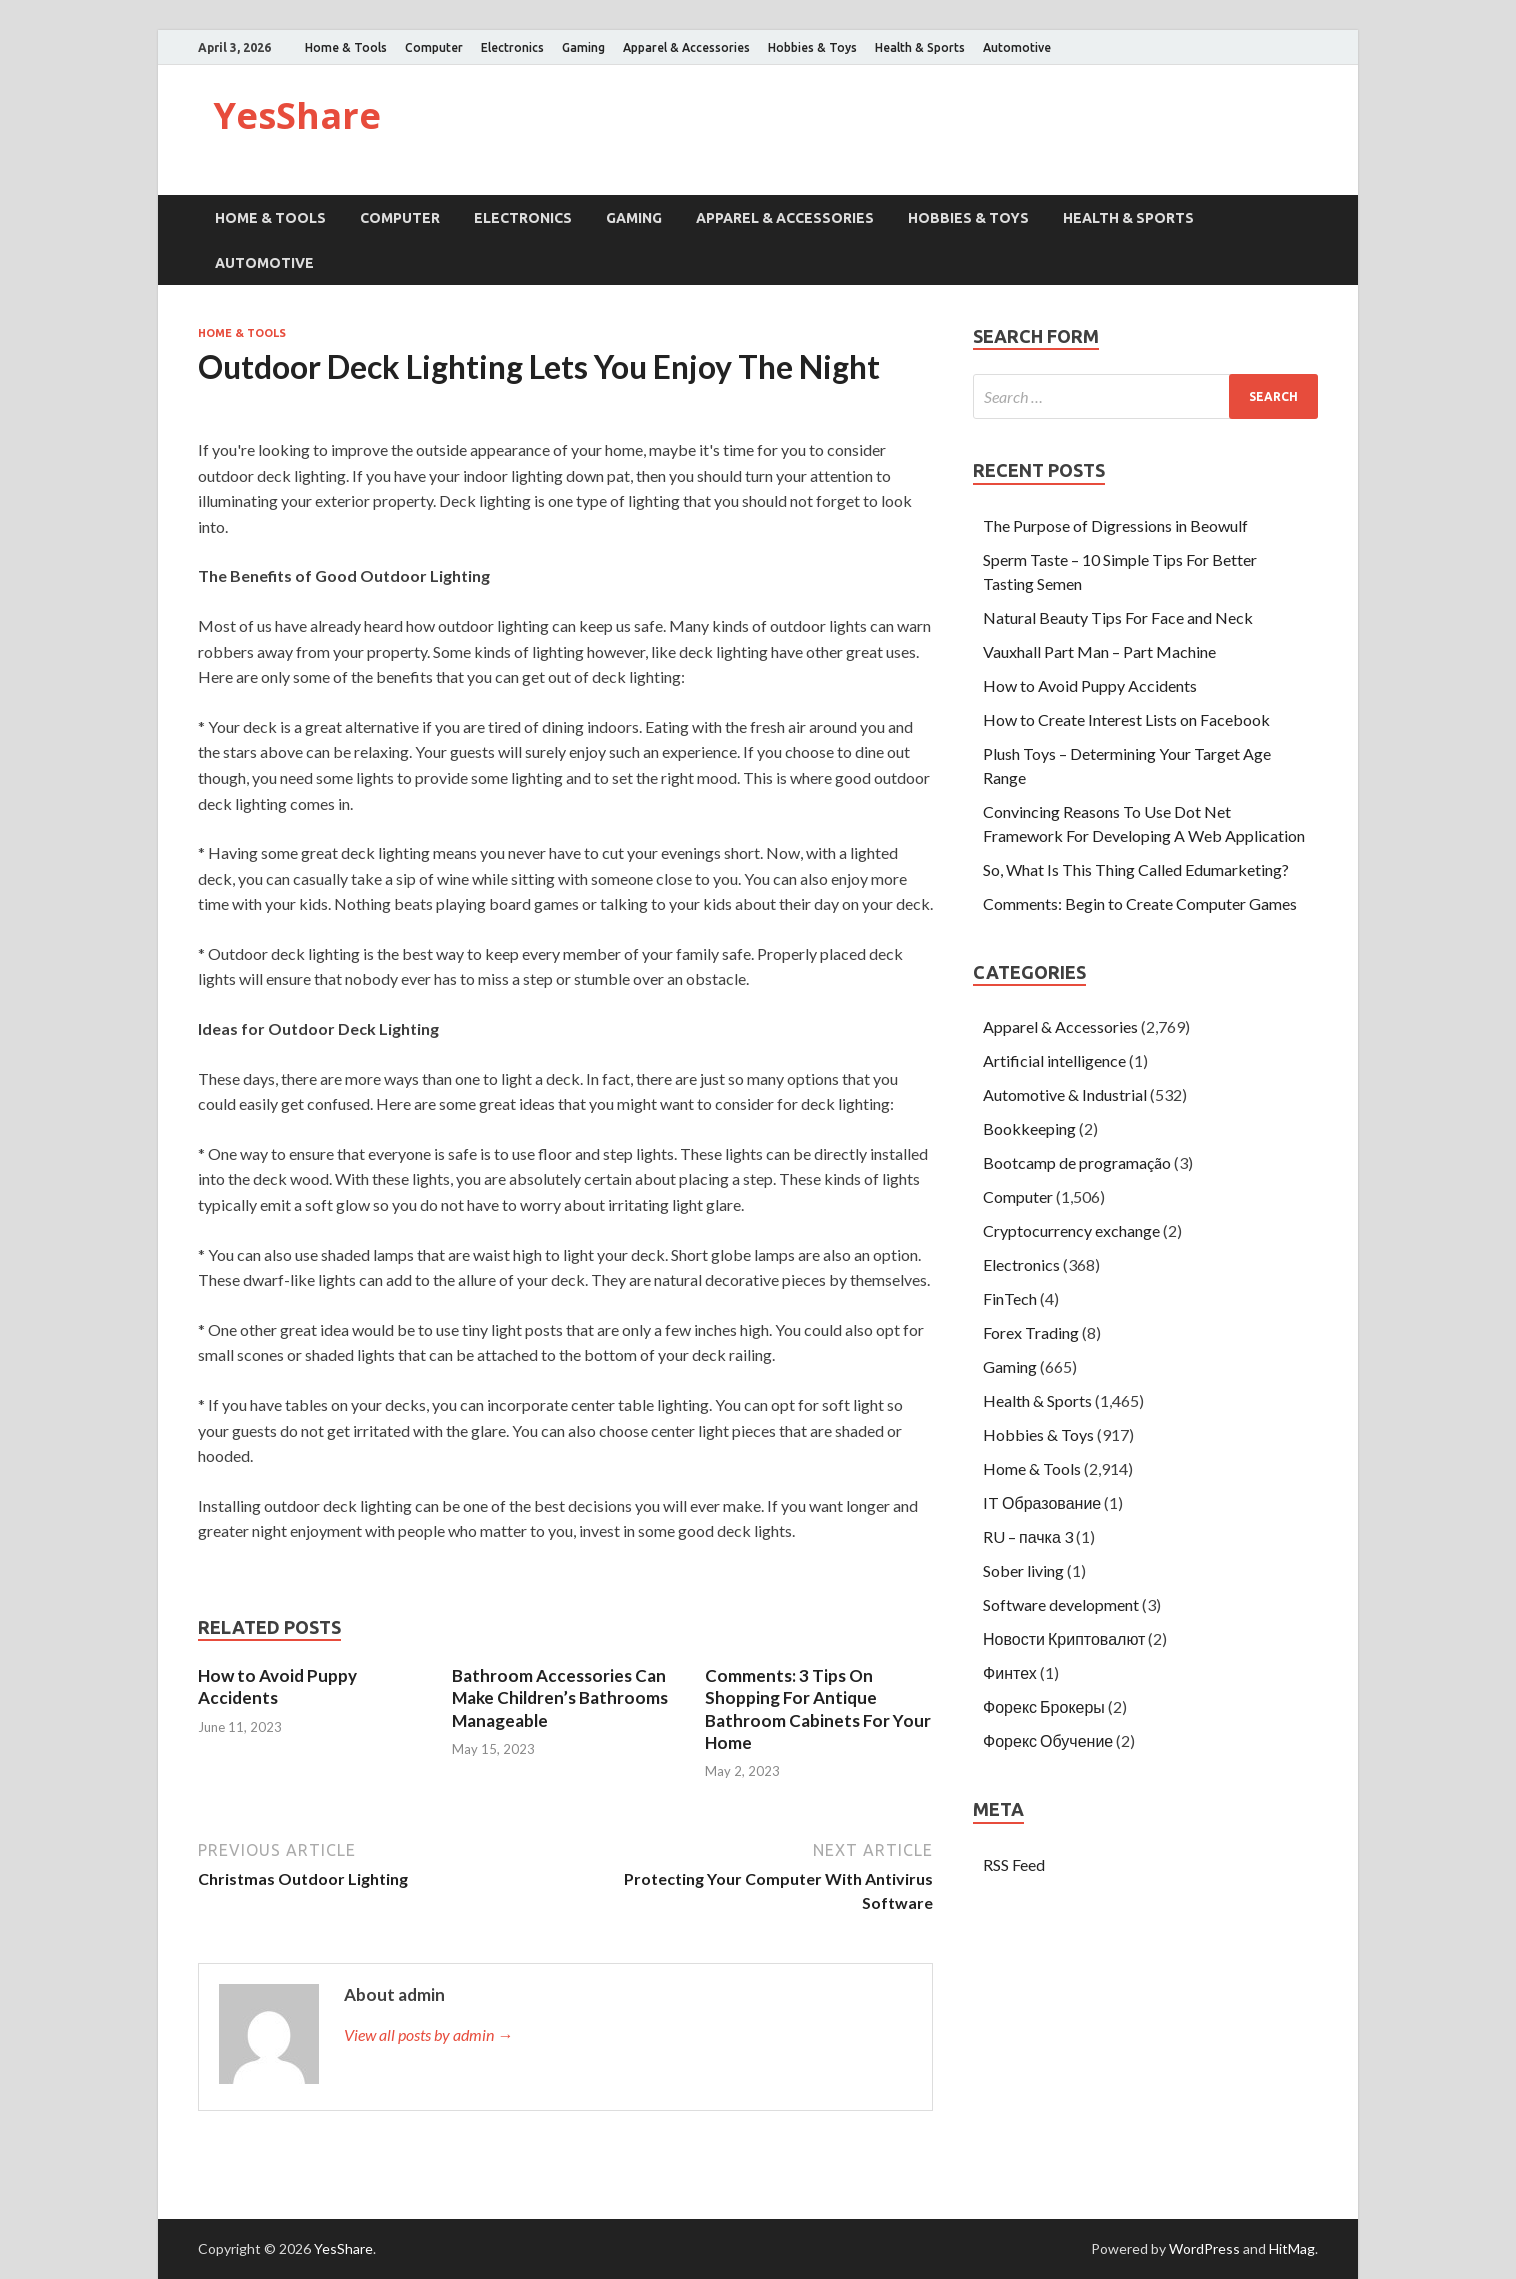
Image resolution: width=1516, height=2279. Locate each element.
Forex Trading (1031, 1332)
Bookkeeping (1029, 1128)
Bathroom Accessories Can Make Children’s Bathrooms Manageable (560, 1697)
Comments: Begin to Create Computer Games (1140, 903)
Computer (434, 47)
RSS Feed (1014, 1864)
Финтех (1010, 1672)
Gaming (583, 47)
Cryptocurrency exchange (1071, 1230)
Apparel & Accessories (686, 47)
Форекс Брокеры (1044, 1706)
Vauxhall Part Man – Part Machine (1099, 651)
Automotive (1017, 47)
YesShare (297, 115)
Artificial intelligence (1054, 1060)
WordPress (1204, 2248)
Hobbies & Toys (812, 47)
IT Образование (1042, 1502)
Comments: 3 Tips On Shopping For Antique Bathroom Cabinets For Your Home (818, 1708)
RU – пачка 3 (1028, 1536)
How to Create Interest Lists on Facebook (1126, 719)
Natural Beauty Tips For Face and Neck (1118, 617)
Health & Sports (920, 47)
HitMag (1292, 2248)
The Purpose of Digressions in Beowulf (1115, 525)
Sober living (1023, 1570)
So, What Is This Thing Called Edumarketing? (1136, 869)
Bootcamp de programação (1077, 1162)
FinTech (1010, 1298)
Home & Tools (346, 47)
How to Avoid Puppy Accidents (277, 1686)
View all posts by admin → (428, 2034)
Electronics (512, 47)
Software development (1061, 1604)
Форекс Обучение (1048, 1740)
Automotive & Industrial (1065, 1094)
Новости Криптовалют (1064, 1638)
